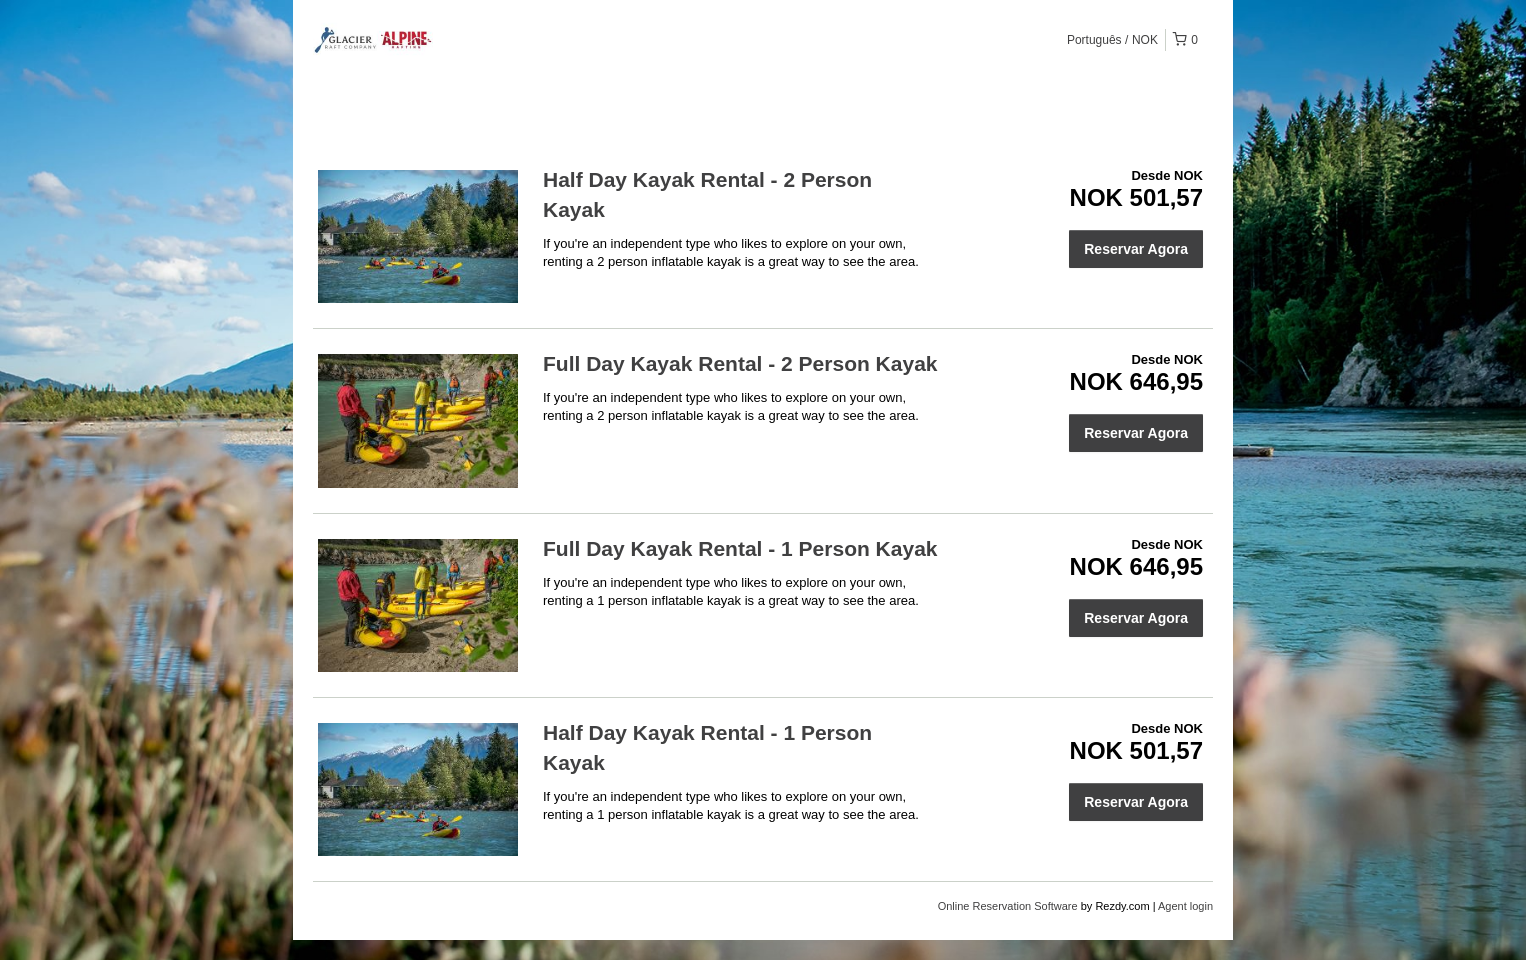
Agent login (1185, 906)
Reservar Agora (1136, 249)
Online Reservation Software (1008, 906)
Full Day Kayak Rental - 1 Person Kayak (740, 548)
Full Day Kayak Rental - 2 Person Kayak (740, 363)
